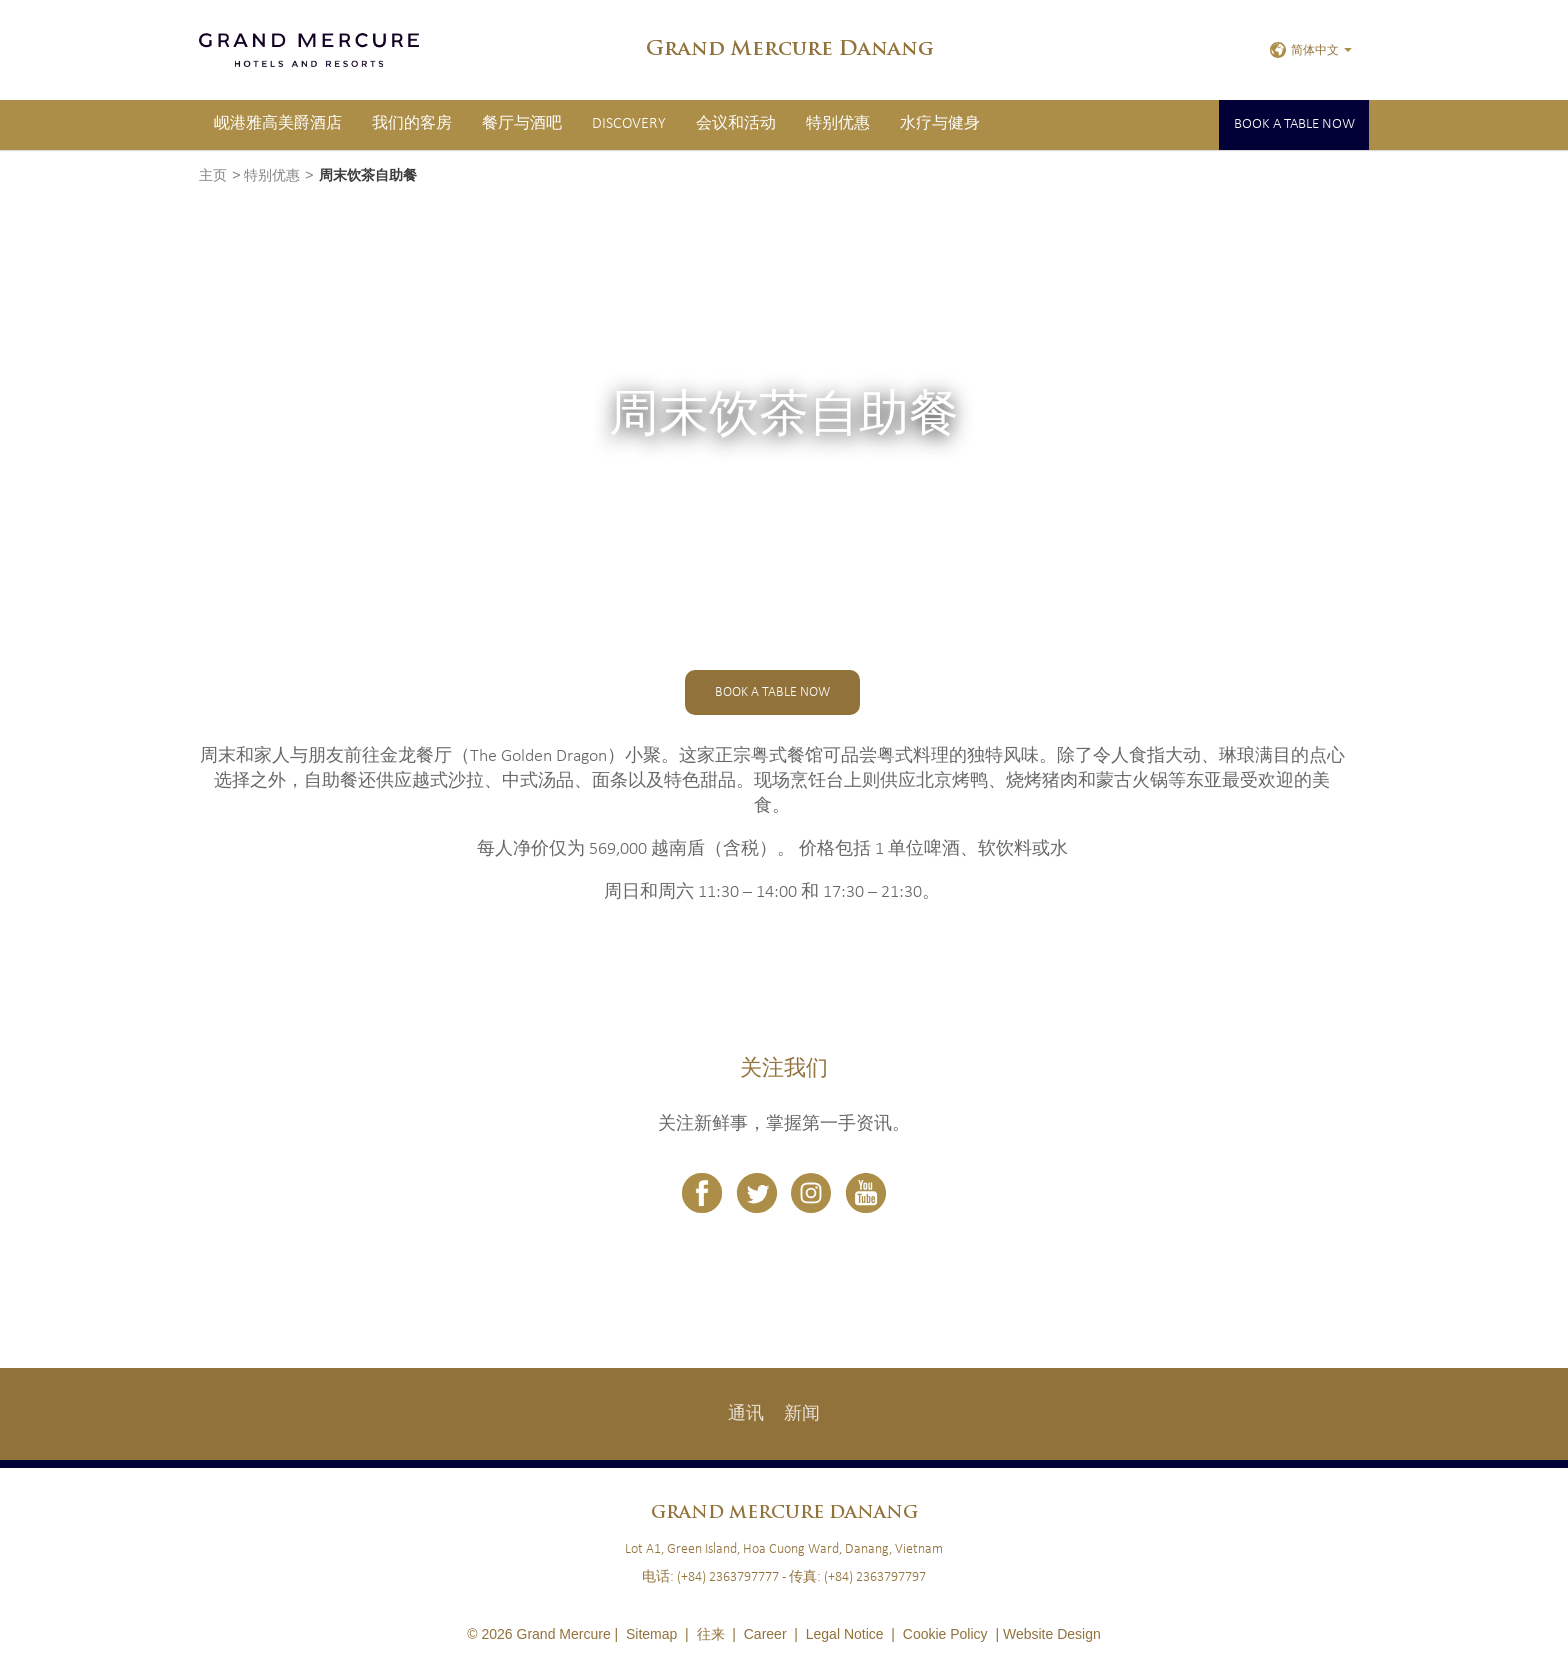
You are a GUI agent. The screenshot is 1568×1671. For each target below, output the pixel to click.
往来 (711, 1634)
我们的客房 (412, 124)
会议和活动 (736, 124)
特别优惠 (838, 124)
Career (765, 1634)
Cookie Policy (945, 1634)
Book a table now (1294, 124)
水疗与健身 (940, 124)
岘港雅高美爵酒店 (278, 124)
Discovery (629, 124)
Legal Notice (845, 1634)
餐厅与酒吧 (522, 124)
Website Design (1052, 1634)
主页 (213, 176)
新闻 (802, 1414)
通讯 (746, 1414)
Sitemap (651, 1634)
